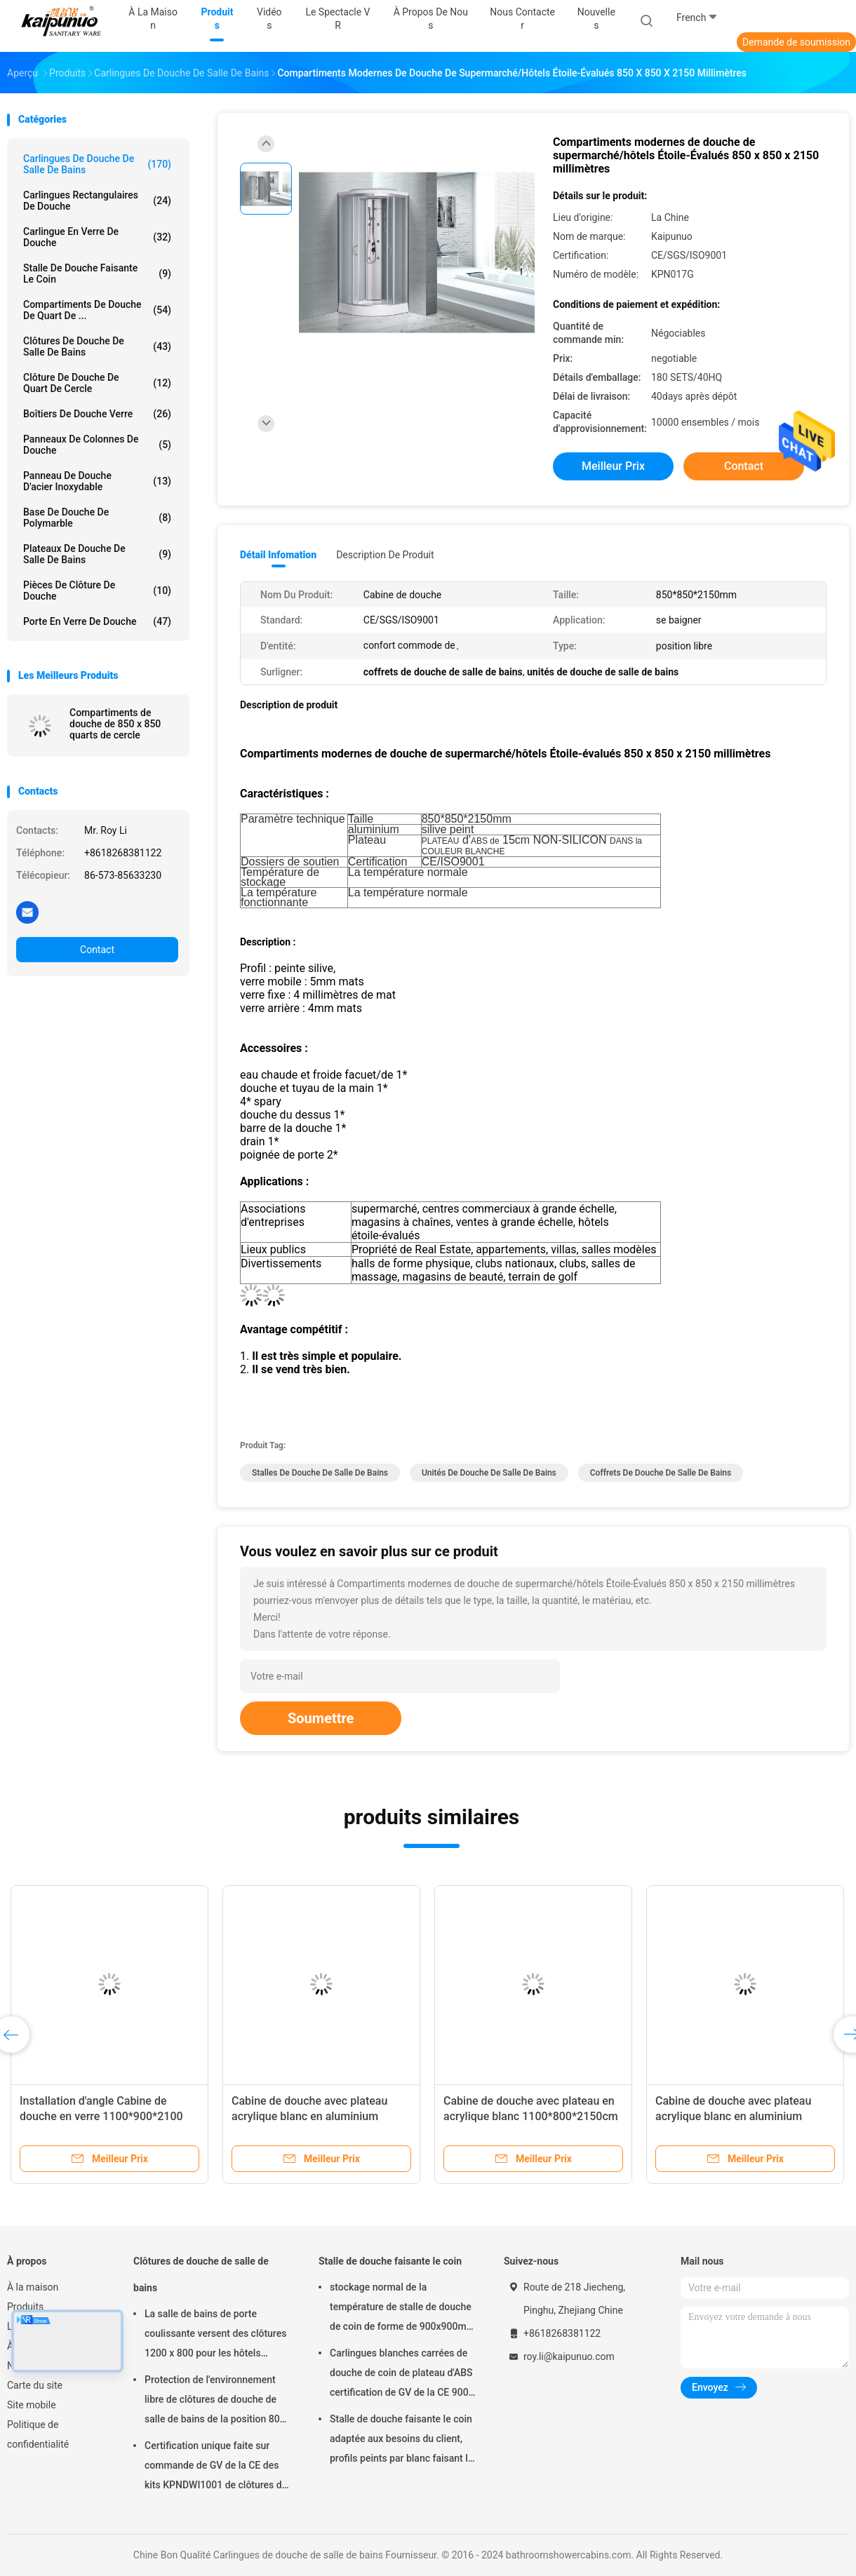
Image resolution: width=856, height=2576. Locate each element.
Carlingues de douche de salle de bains (97, 164)
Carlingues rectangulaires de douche (97, 200)
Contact (97, 949)
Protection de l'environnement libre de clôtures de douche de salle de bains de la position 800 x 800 (215, 2401)
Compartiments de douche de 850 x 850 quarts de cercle (115, 724)
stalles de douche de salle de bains (320, 1473)
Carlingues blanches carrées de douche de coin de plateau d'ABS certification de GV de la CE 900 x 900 (401, 2374)
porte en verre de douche (97, 621)
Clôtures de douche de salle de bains (97, 346)
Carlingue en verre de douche (97, 237)
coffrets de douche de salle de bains (660, 1473)
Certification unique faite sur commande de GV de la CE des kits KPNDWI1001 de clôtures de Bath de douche (216, 2467)
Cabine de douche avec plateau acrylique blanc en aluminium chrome (309, 2116)
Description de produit (385, 554)
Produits (25, 2306)
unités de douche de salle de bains (489, 1473)
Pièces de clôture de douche (97, 590)
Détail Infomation (278, 554)
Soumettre (321, 1718)
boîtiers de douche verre (97, 414)
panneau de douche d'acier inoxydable (97, 481)
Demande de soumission (796, 42)
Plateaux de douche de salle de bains (97, 554)
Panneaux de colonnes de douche (97, 444)
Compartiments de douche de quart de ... (97, 310)
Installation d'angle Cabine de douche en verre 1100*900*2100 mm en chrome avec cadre (101, 2116)
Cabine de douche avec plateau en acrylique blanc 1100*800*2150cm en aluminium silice (530, 2116)
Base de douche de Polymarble (97, 517)
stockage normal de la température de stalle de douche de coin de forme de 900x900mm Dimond (402, 2308)
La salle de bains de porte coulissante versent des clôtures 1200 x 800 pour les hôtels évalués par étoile (215, 2335)
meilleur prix (613, 466)
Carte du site (34, 2385)
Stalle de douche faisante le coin (97, 273)
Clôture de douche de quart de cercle (97, 383)
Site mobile (31, 2404)
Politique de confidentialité (38, 2434)
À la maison (32, 2287)
